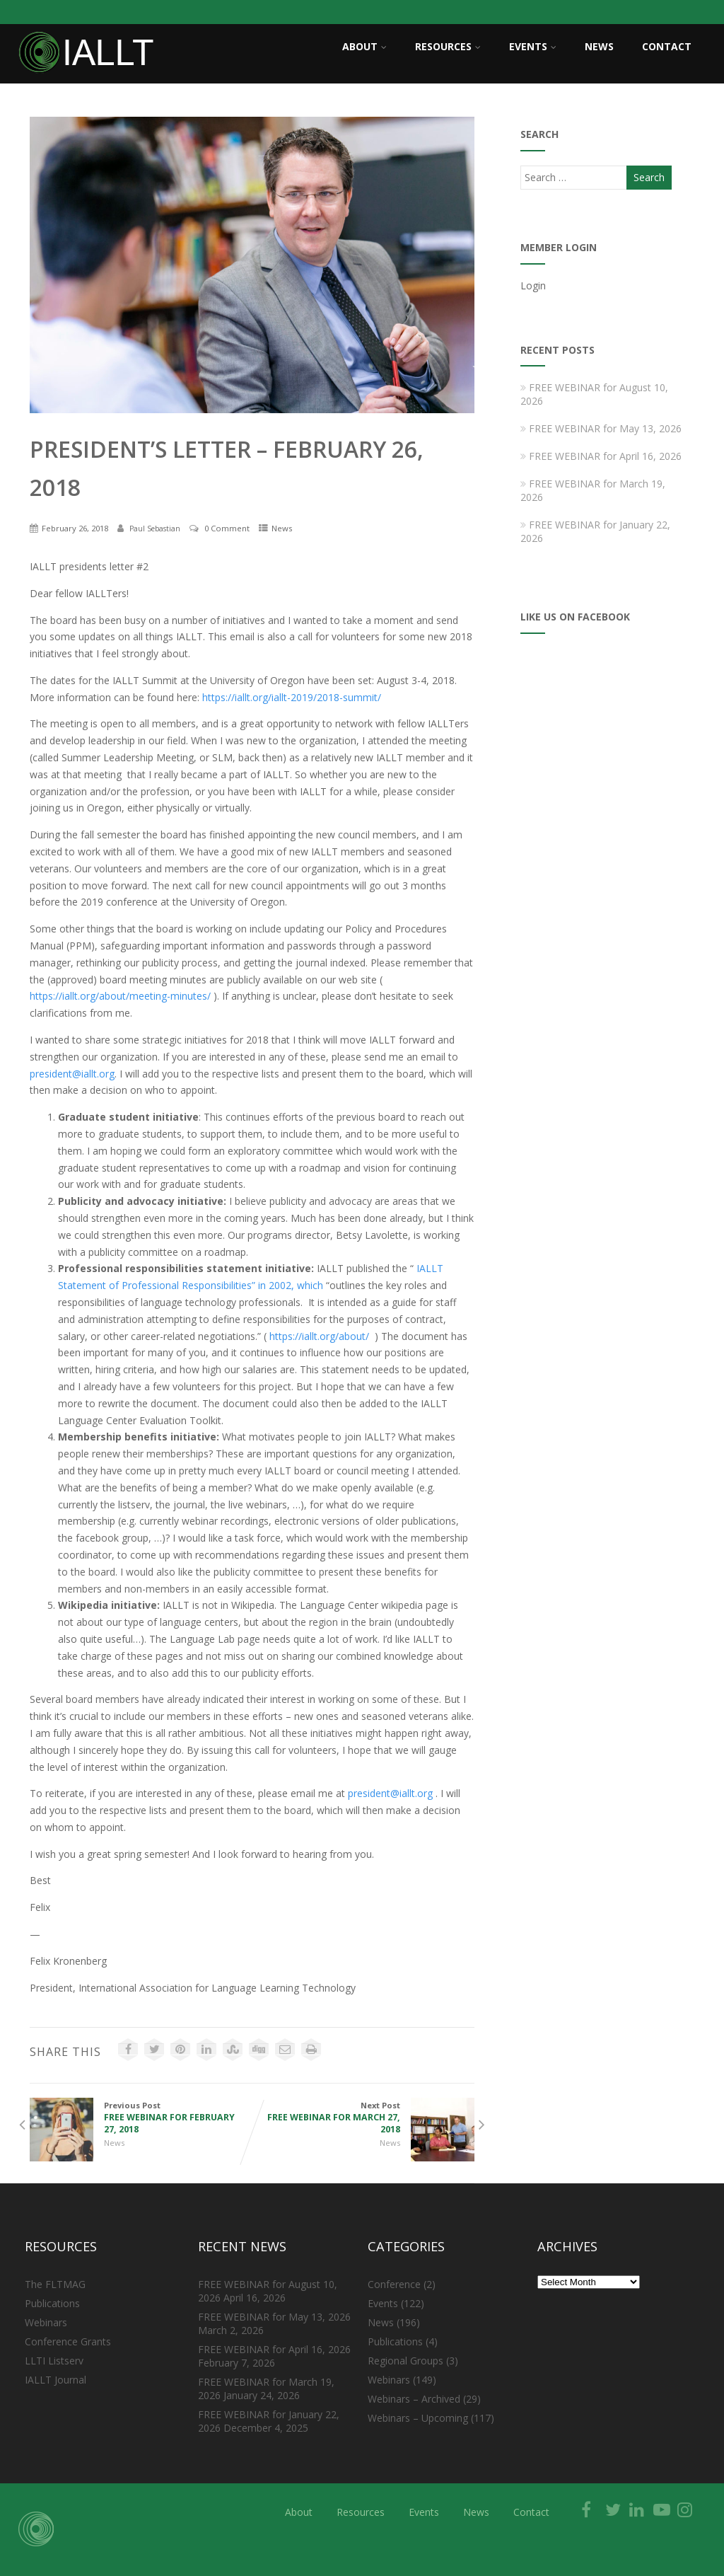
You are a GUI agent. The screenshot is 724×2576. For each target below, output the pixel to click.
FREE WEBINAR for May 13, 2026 (601, 428)
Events (532, 46)
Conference (394, 2284)
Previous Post (141, 2117)
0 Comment (227, 528)
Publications (52, 2303)
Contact (666, 46)
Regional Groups (405, 2360)
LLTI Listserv (54, 2360)
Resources (448, 46)
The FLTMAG (55, 2284)
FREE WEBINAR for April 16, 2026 (601, 456)
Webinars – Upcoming (418, 2418)
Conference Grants (68, 2341)
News (599, 46)
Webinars (46, 2322)
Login (533, 285)
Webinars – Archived (414, 2398)
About (364, 46)
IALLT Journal (55, 2379)
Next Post (363, 2117)
